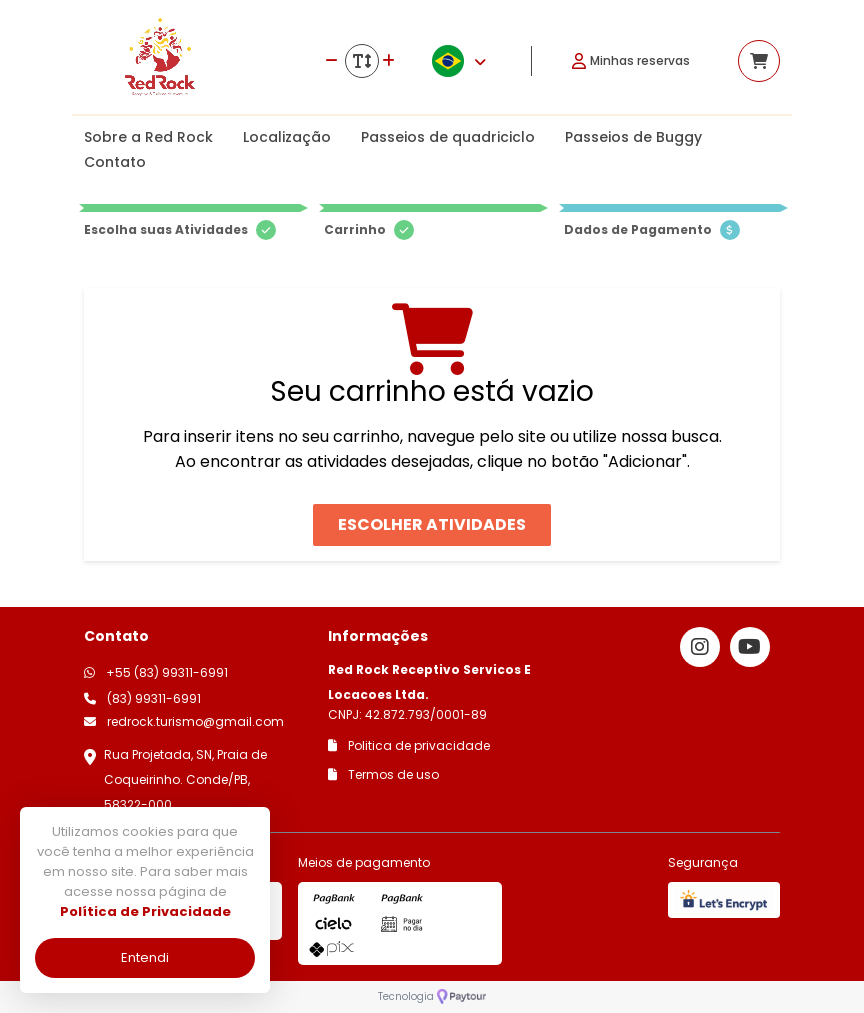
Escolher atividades (432, 524)
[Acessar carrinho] (759, 61)
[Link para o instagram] (700, 647)
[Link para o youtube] (750, 647)
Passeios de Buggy (633, 137)
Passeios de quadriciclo (448, 137)
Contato (115, 162)
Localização (287, 137)
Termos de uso (383, 774)
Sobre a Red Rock (148, 137)
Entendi (145, 957)
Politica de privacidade (409, 745)
